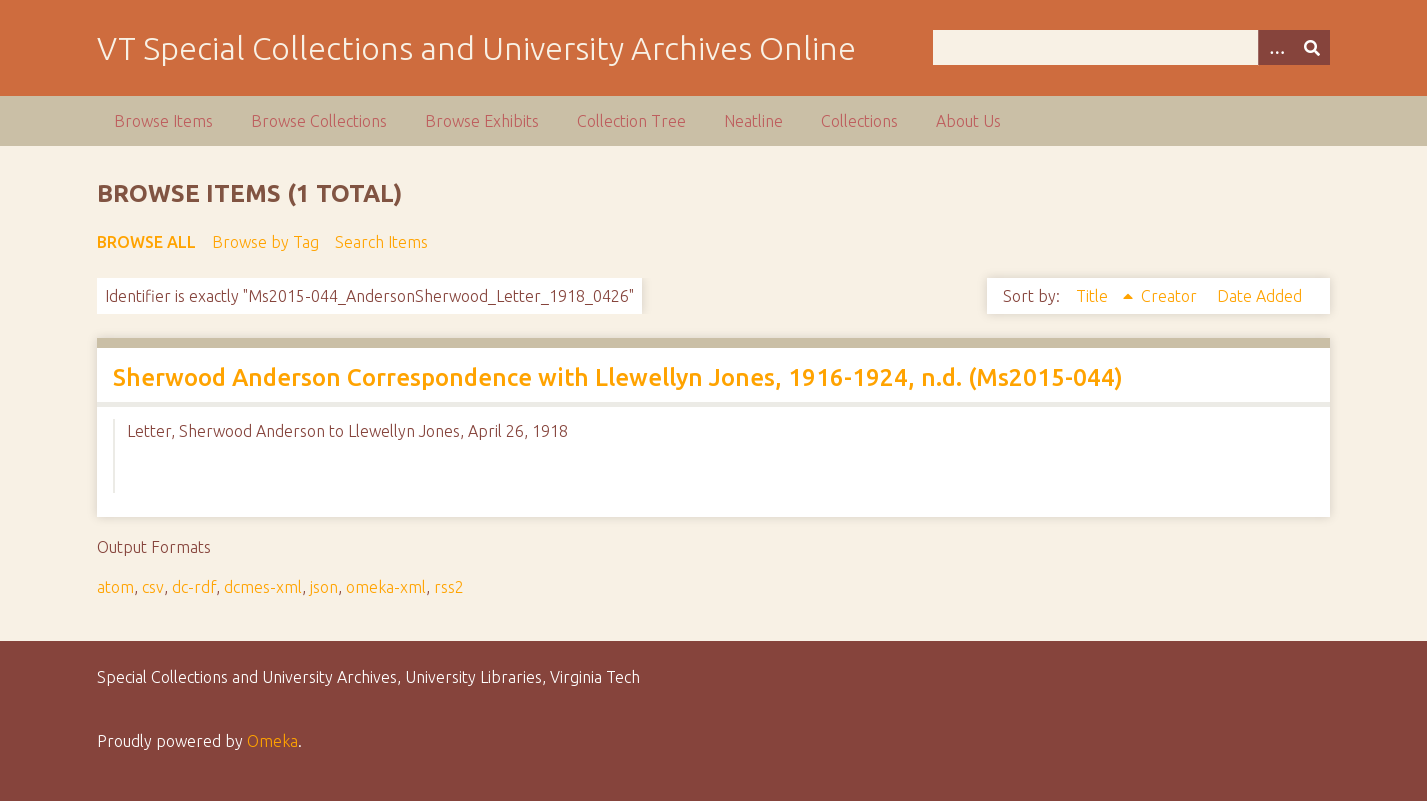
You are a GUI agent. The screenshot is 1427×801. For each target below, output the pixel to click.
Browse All (146, 242)
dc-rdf (194, 587)
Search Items (381, 242)
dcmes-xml (263, 587)
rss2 (449, 587)
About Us (968, 121)
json (324, 587)
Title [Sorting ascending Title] (1094, 296)
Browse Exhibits (482, 121)
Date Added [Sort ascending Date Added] (1259, 296)
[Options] (1276, 47)
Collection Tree (631, 121)
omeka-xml (386, 587)
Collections (859, 121)
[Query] (1131, 47)
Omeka (272, 741)
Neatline (753, 121)
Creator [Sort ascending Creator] (1171, 296)
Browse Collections (319, 121)
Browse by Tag (265, 242)
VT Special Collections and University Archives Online (476, 48)
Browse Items (163, 121)
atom (115, 587)
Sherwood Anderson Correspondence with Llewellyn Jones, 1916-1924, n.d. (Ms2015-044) (618, 377)
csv (153, 587)
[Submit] (1312, 47)
